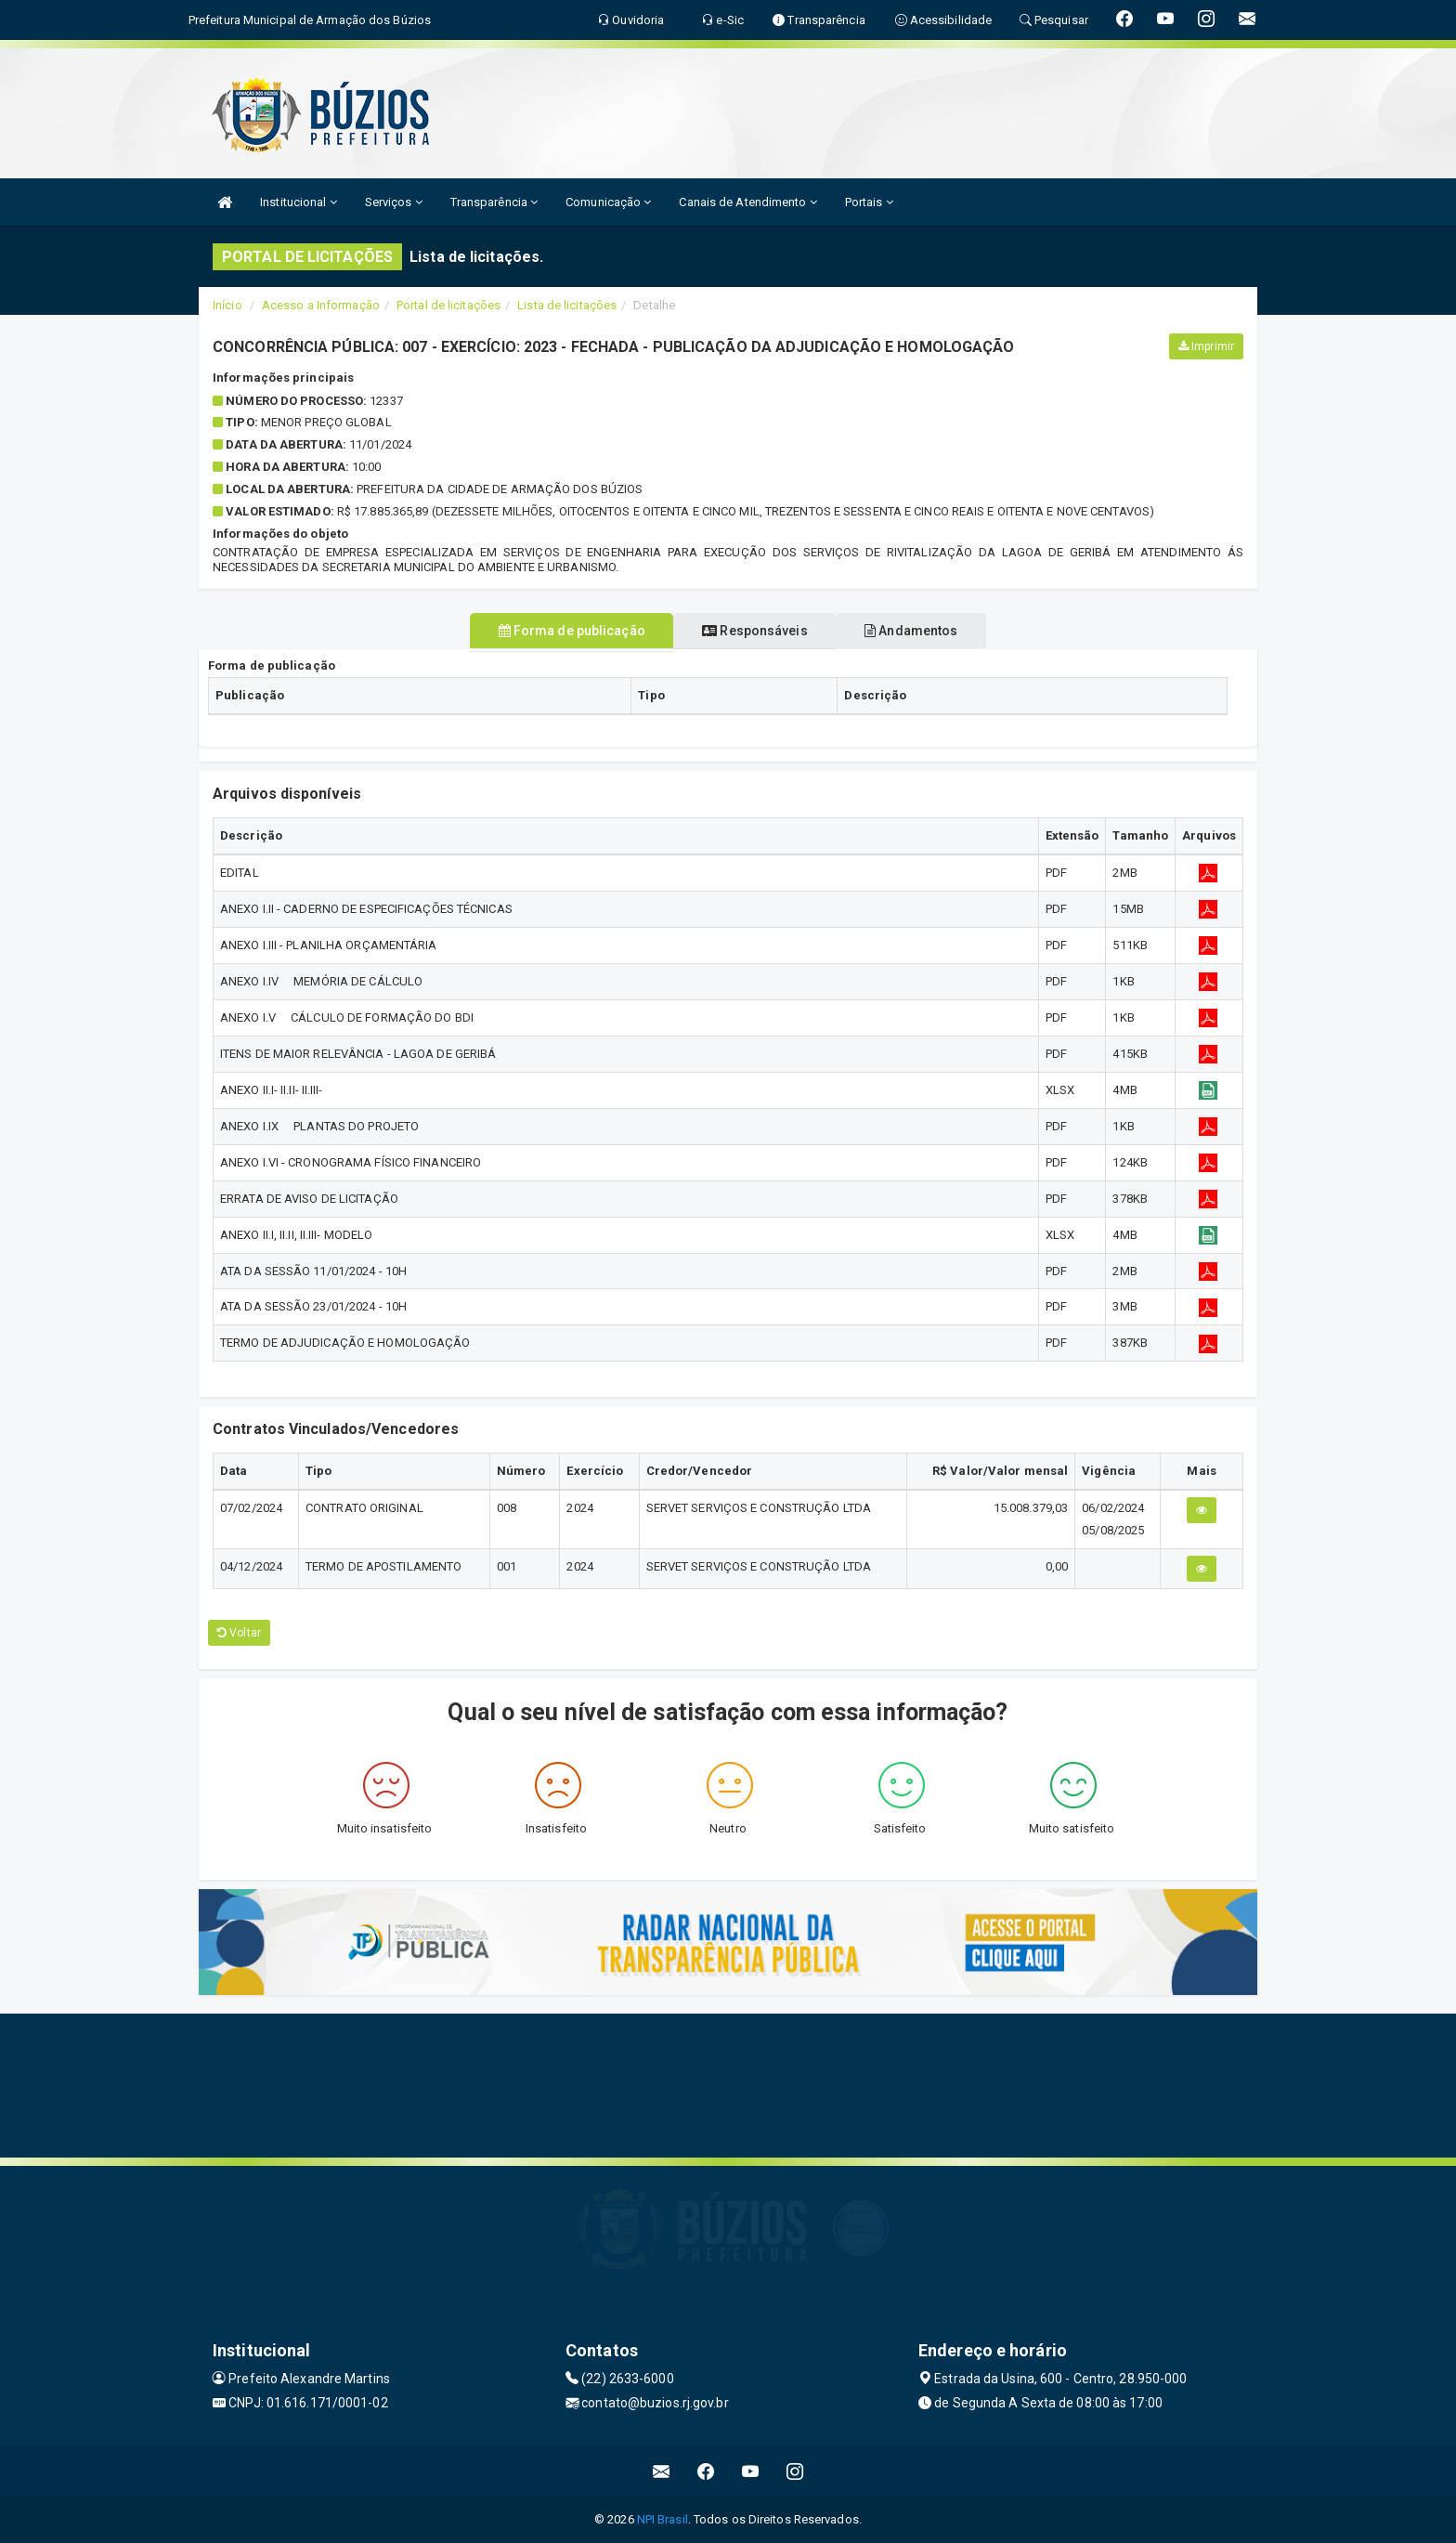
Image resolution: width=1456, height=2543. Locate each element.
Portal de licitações (448, 305)
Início (227, 305)
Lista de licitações (567, 305)
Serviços (393, 202)
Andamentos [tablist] (932, 630)
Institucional (298, 202)
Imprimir (1206, 346)
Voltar (239, 1632)
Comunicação (608, 202)
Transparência (494, 202)
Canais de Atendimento (747, 202)
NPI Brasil (662, 2519)
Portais (869, 202)
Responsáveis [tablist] (754, 630)
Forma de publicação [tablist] (550, 630)
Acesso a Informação (321, 305)
